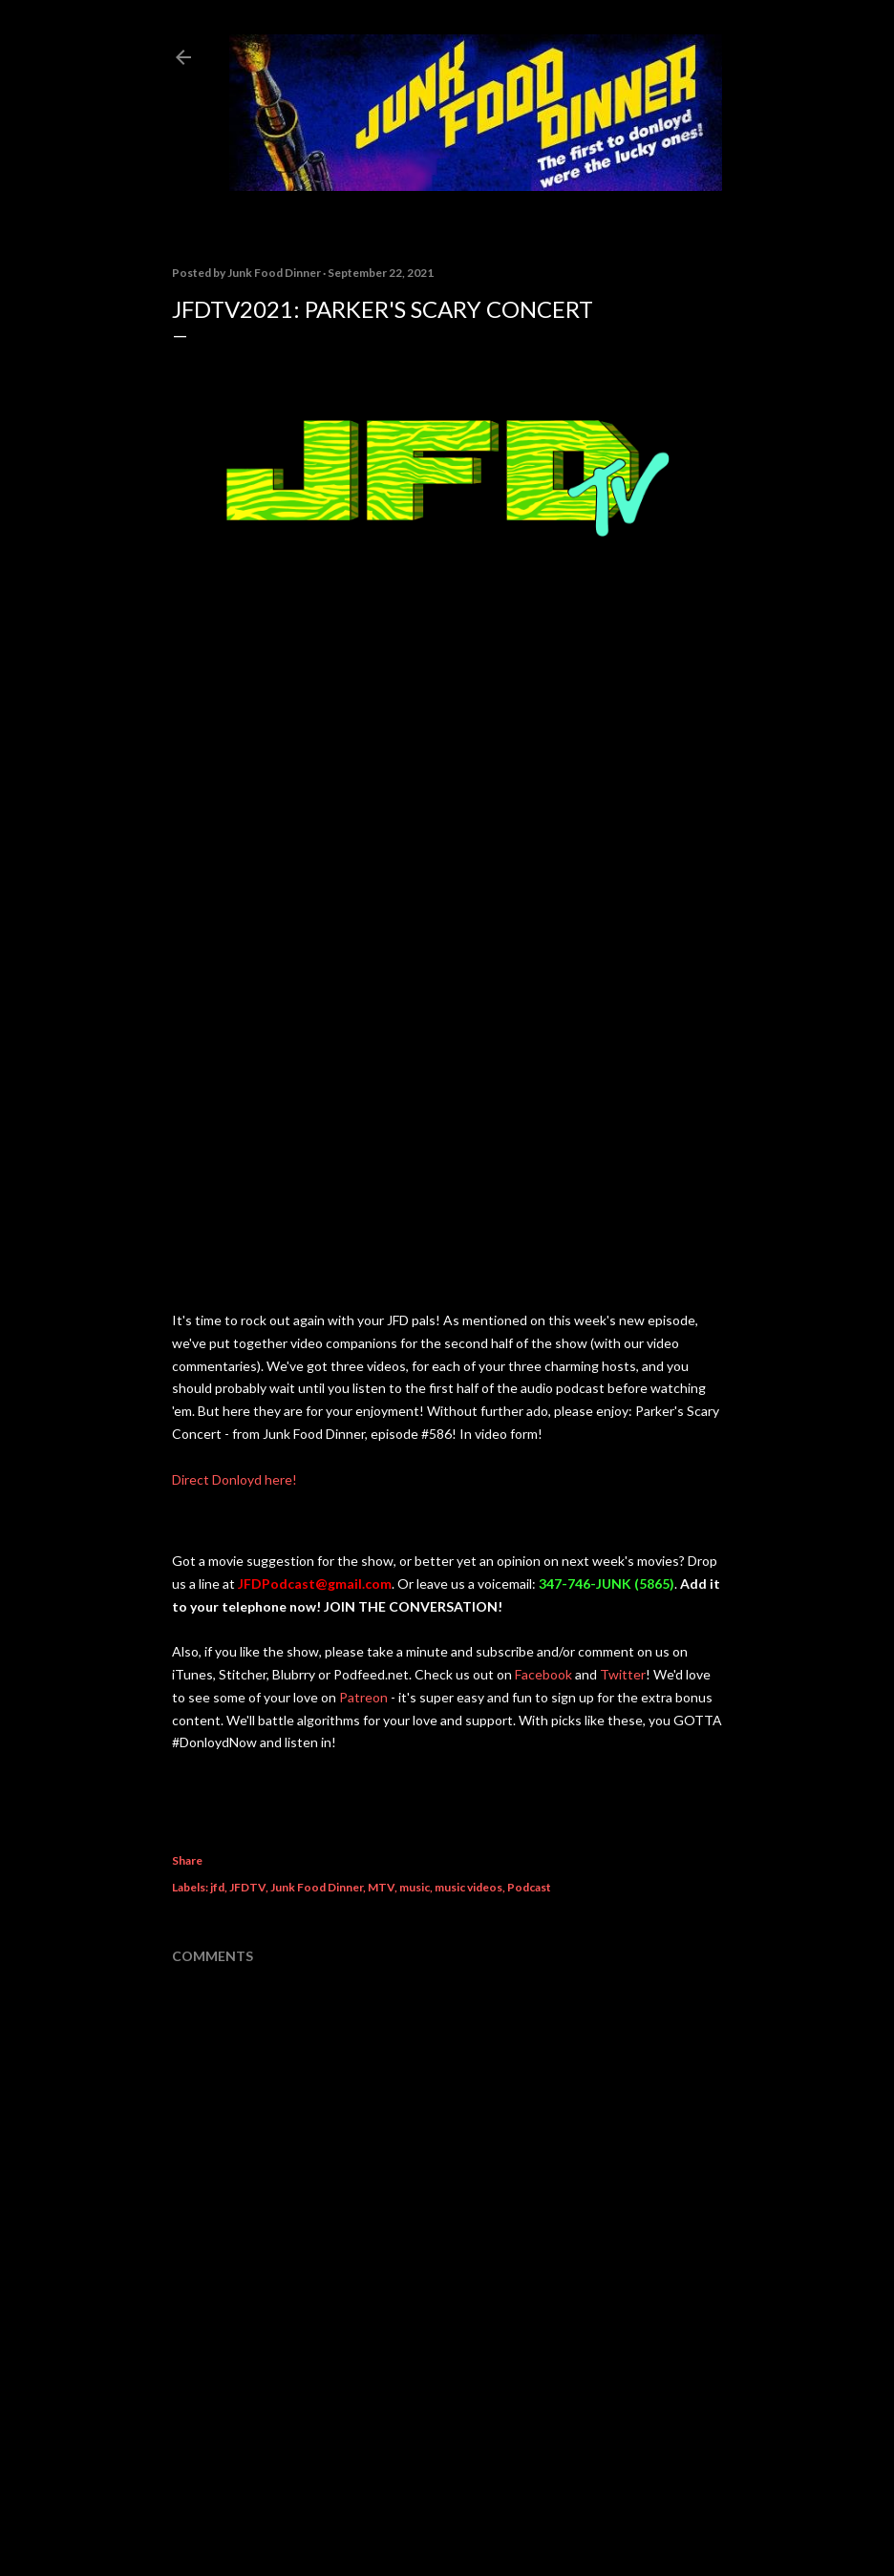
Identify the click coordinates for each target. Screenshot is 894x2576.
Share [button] (187, 1860)
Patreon (363, 1697)
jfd (217, 1887)
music (414, 1887)
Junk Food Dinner (316, 1887)
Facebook (543, 1674)
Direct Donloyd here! (234, 1479)
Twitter (623, 1674)
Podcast (529, 1887)
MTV (381, 1887)
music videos (468, 1887)
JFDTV (247, 1887)
